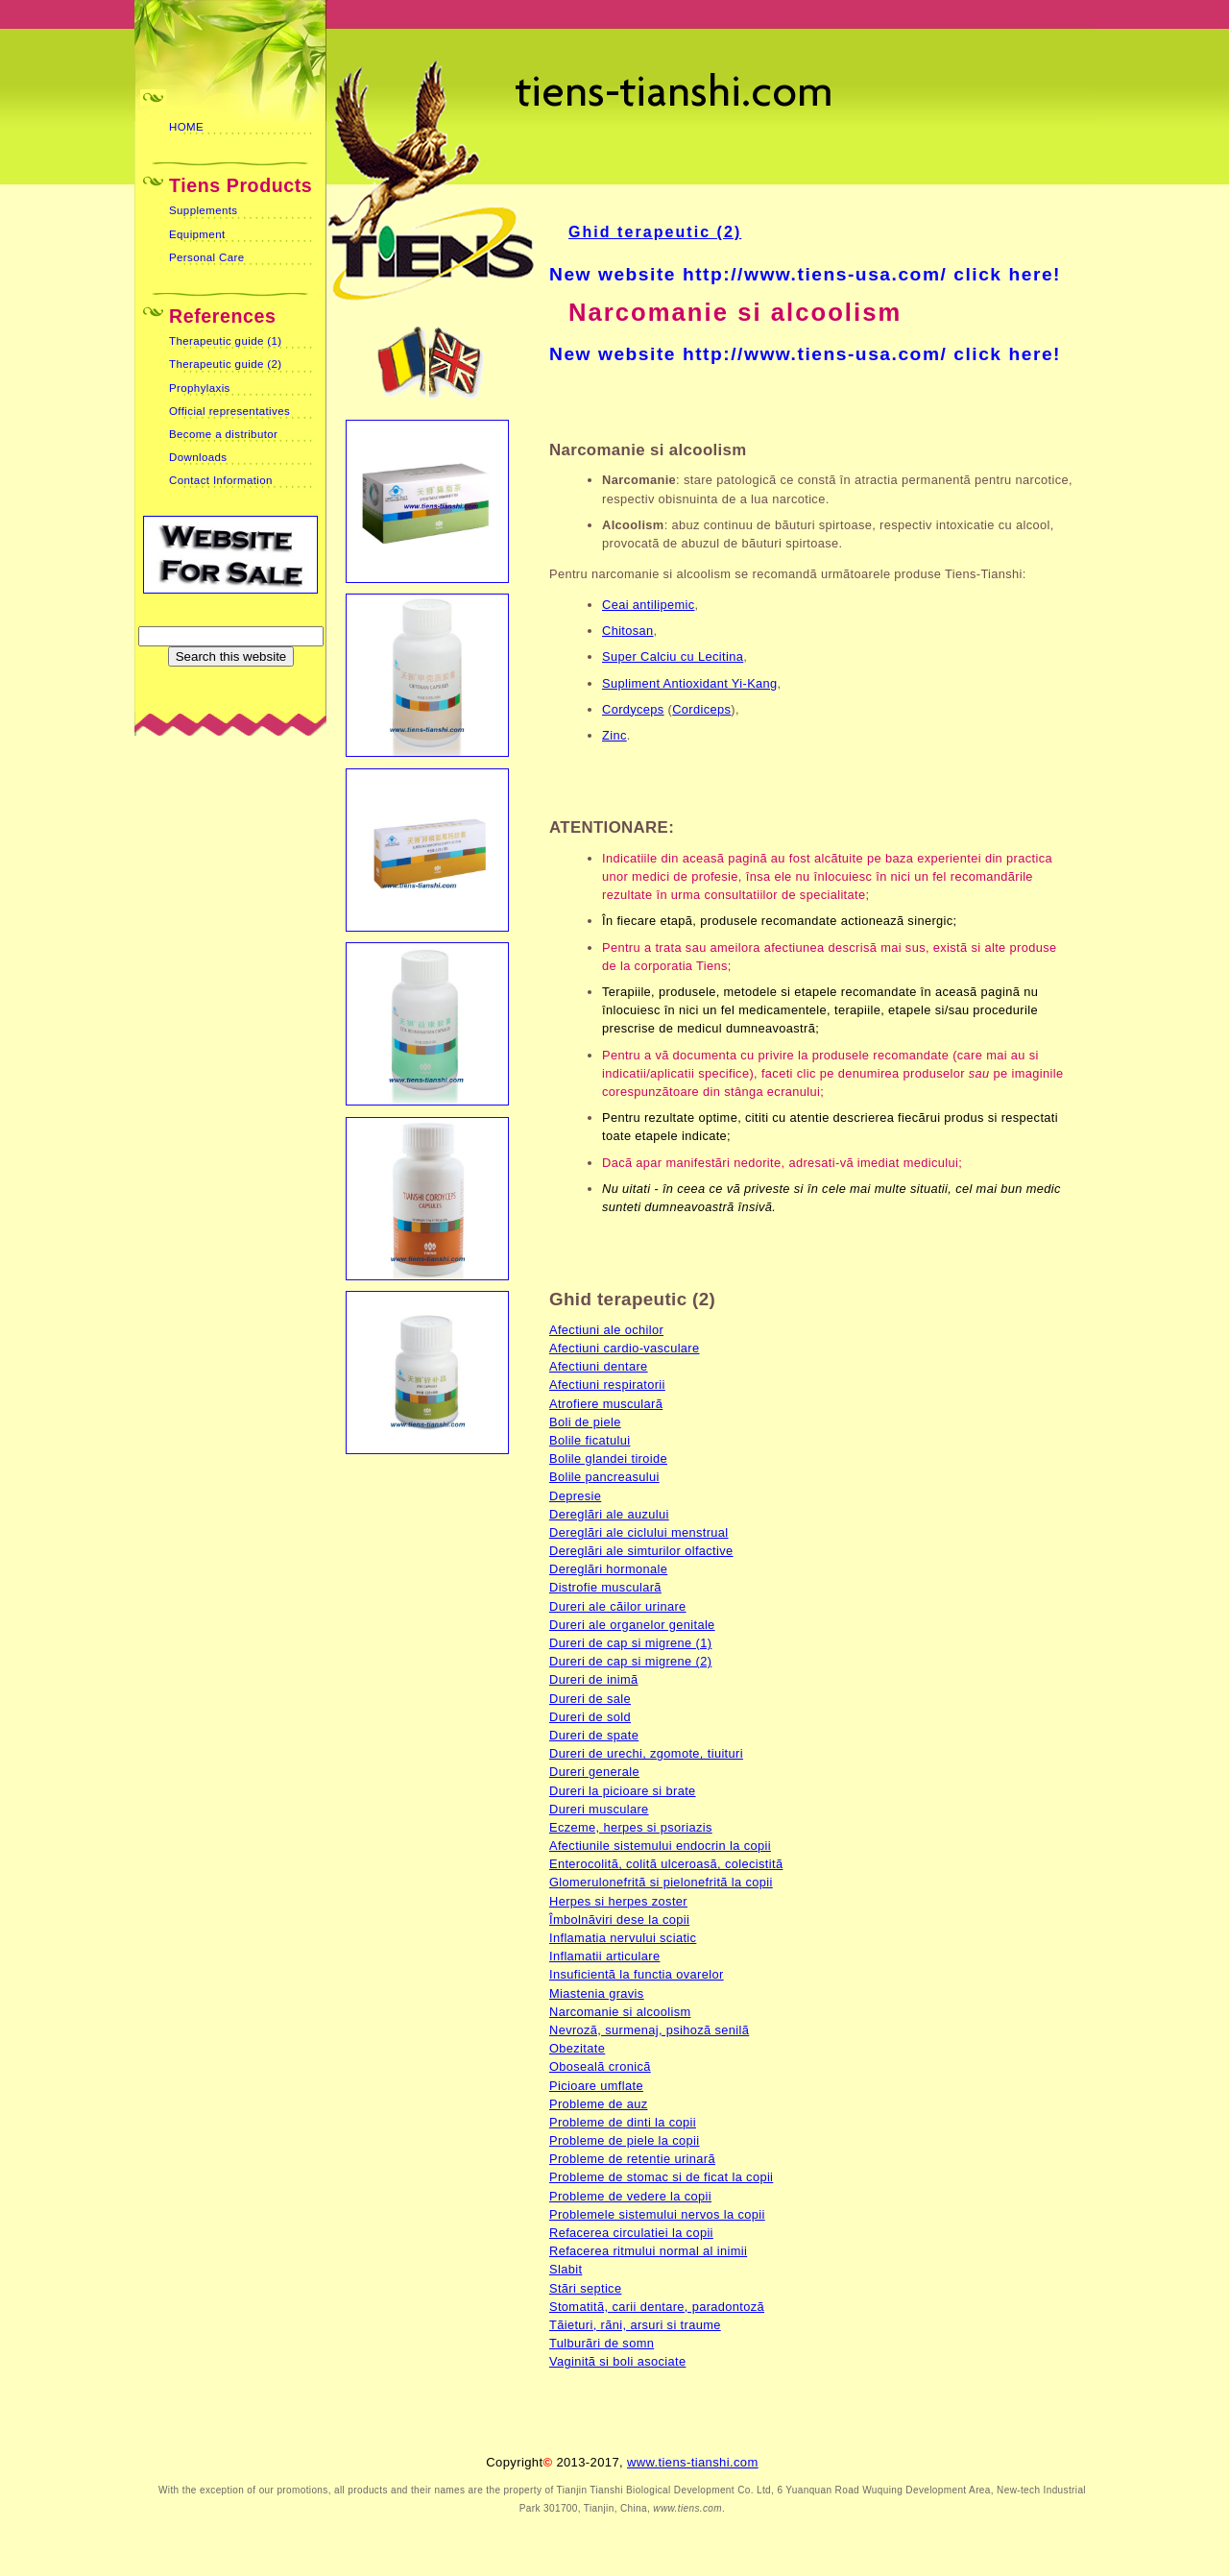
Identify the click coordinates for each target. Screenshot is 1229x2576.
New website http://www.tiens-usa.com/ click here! (805, 274)
